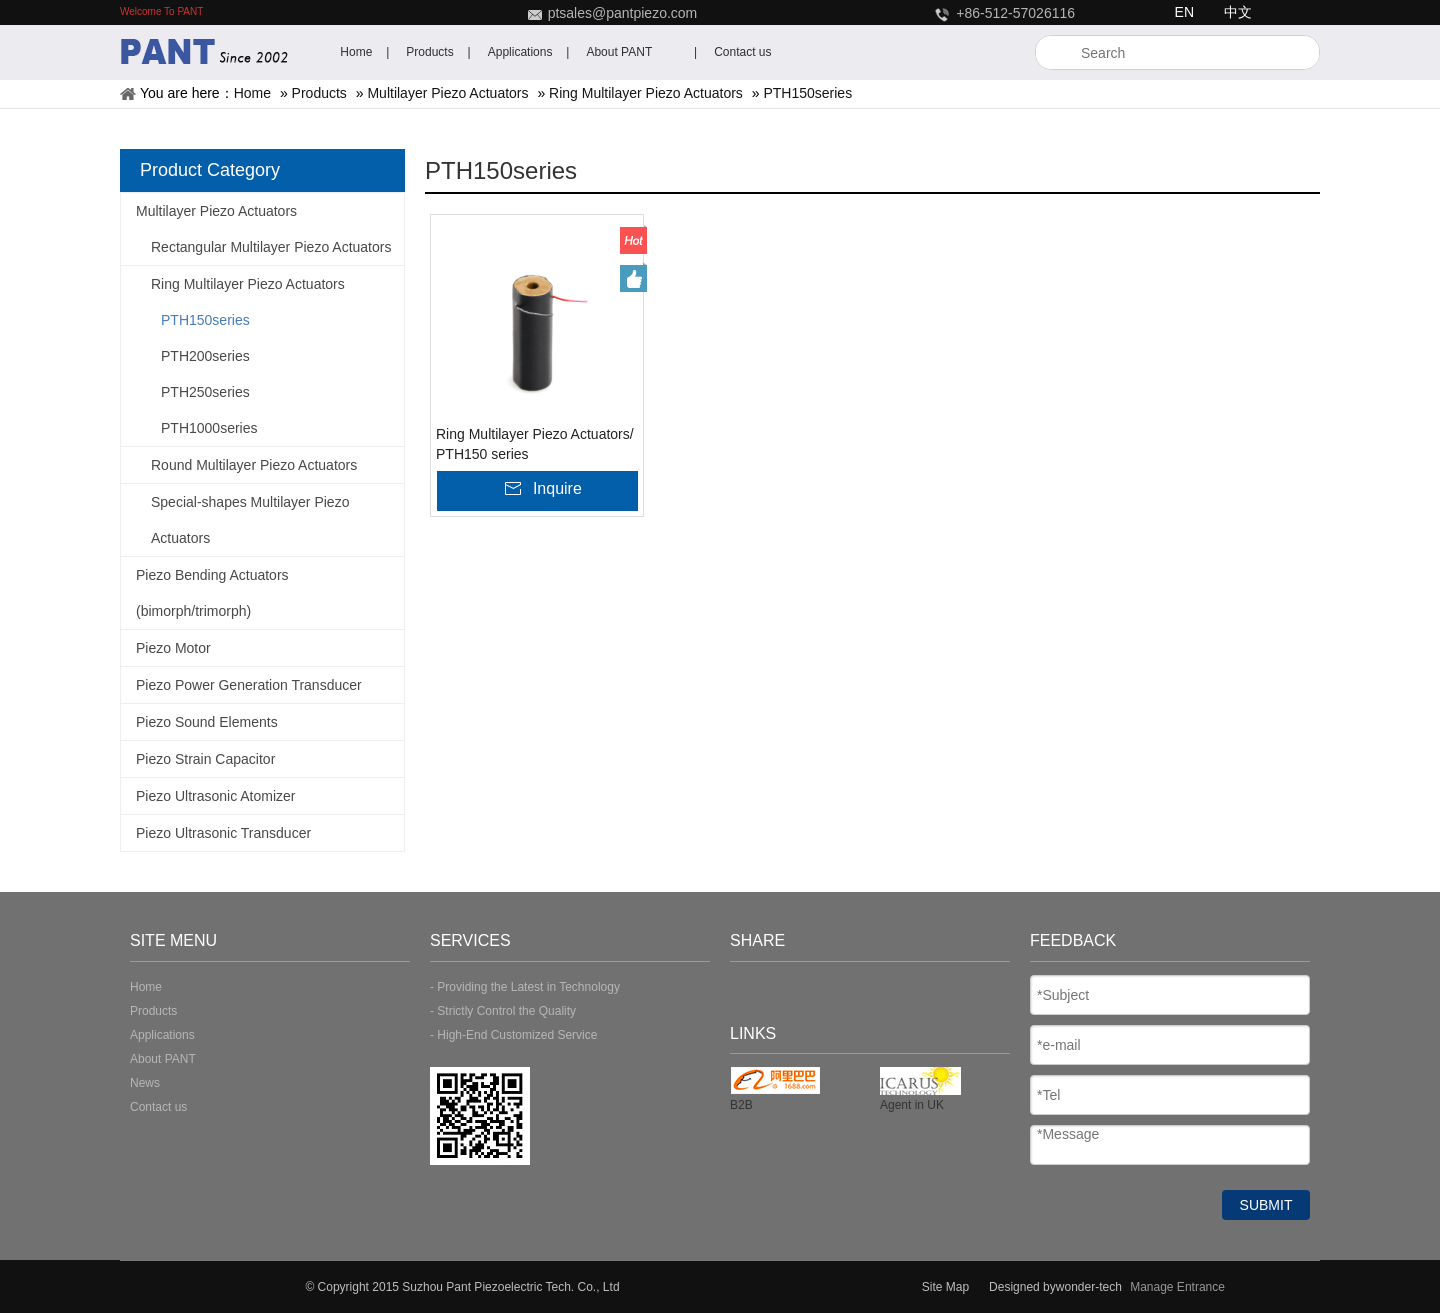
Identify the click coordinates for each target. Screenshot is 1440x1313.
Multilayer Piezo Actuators (447, 93)
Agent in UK (912, 1105)
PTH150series (807, 93)
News (145, 1083)
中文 (1238, 12)
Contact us (158, 1107)
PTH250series (205, 392)
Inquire (557, 488)
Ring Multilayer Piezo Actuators (646, 93)
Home (252, 93)
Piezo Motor (173, 648)
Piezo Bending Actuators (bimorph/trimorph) (212, 593)
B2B (741, 1105)
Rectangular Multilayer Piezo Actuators (271, 247)
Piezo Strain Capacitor (205, 759)
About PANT (163, 1059)
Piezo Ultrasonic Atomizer (216, 796)
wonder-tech (1090, 1287)
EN (1184, 12)
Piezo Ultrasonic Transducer (223, 833)
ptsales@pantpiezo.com (623, 13)
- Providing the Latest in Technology (525, 987)
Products (319, 93)
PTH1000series (209, 428)
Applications (162, 1035)
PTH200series (205, 356)
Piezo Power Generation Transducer (249, 685)
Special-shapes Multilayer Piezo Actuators (250, 520)
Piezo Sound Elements (207, 722)
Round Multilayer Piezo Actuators (254, 465)
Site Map (945, 1287)
